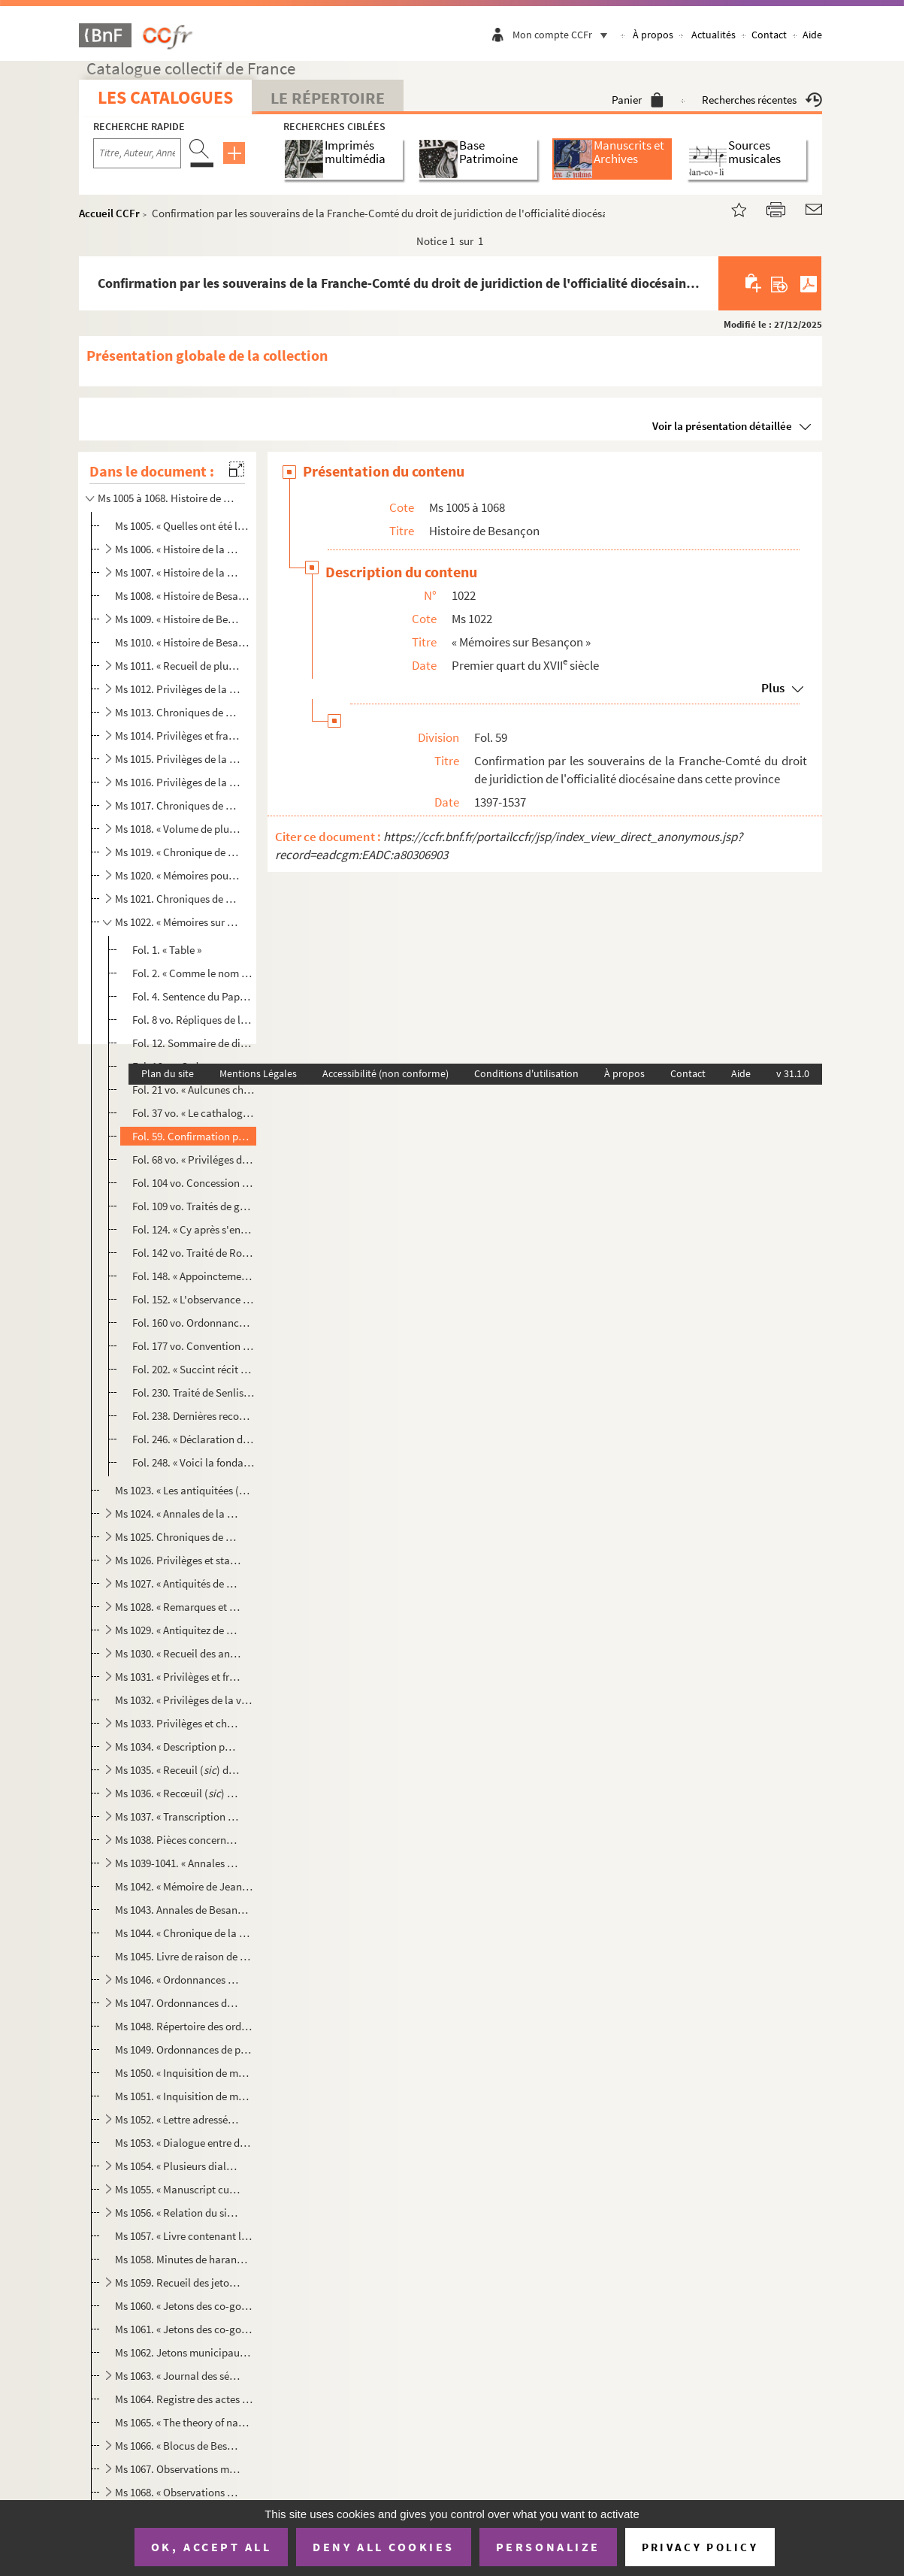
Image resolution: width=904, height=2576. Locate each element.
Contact (769, 34)
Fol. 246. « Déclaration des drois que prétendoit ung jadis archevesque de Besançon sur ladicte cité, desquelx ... (193, 1439)
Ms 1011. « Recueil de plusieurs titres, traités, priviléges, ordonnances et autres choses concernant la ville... (178, 665)
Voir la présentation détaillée (722, 426)
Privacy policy (700, 2547)
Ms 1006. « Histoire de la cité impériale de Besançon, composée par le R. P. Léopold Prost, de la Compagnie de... (178, 549)
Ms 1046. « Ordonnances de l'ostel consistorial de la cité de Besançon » (178, 1979)
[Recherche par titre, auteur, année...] (137, 153)
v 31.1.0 (792, 1073)
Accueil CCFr (109, 213)
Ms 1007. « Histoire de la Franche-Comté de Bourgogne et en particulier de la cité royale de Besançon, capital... (178, 572)
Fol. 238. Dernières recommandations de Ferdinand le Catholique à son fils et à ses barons (193, 1416)
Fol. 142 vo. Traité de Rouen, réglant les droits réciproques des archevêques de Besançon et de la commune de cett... (193, 1253)
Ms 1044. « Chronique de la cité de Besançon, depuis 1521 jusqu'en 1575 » (184, 1933)
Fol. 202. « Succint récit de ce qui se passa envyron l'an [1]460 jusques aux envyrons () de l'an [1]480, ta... (193, 1369)
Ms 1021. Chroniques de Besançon (178, 898)
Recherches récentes (762, 99)
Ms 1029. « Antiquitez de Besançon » (178, 1630)
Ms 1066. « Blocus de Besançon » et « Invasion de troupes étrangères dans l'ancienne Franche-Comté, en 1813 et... (178, 2445)
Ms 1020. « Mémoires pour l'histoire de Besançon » (178, 875)
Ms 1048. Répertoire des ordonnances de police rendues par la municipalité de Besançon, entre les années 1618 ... (184, 2026)
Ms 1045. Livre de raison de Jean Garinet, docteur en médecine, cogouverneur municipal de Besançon (184, 1956)
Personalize (548, 2546)
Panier (638, 99)
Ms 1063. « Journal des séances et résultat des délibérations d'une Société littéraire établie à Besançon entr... (178, 2376)
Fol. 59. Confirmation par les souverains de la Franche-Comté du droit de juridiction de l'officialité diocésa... (193, 1136)
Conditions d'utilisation (526, 1073)
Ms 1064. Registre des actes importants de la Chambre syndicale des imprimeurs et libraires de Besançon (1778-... (184, 2399)
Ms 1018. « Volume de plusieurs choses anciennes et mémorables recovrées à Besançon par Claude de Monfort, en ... (178, 829)
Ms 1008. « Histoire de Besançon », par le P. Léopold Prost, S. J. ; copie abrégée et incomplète (184, 596)
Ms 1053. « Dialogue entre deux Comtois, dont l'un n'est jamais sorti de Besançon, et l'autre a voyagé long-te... (184, 2143)
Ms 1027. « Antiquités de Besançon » (178, 1583)
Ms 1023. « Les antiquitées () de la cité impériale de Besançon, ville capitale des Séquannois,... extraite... (184, 1490)
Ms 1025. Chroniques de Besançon (178, 1537)
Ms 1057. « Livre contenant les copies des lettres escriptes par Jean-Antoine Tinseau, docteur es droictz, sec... (184, 2236)
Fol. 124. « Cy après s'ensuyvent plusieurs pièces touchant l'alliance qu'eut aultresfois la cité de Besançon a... (193, 1229)
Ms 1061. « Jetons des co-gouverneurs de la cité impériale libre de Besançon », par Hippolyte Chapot (184, 2329)
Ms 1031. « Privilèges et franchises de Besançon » (178, 1676)
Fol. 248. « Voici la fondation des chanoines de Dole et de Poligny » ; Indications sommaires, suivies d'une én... (193, 1462)
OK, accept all (211, 2546)
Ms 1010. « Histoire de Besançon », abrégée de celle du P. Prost (184, 642)
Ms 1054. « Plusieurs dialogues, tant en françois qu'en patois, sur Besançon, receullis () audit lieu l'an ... (178, 2166)
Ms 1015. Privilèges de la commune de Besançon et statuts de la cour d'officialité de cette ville (178, 759)
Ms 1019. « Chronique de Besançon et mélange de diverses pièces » (178, 852)
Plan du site (167, 1073)
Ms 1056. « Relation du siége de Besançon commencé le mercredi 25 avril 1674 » (178, 2212)
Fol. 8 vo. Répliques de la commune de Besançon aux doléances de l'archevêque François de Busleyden (193, 1020)
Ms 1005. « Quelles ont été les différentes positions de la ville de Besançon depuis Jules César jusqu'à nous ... (184, 526)
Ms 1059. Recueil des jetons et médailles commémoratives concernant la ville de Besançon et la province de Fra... (178, 2282)
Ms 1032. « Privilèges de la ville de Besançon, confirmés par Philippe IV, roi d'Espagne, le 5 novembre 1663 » (184, 1700)
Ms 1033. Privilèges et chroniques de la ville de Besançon (178, 1723)
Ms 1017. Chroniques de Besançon (178, 805)
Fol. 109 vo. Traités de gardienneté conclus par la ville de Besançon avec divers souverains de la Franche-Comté (193, 1206)
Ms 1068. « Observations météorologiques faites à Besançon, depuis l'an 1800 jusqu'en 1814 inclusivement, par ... (178, 2492)
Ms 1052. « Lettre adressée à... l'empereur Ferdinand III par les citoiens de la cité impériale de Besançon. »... (178, 2119)
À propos (653, 34)
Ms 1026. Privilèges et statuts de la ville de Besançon (178, 1560)
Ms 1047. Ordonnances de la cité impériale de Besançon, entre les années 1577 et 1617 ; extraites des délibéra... (178, 2003)
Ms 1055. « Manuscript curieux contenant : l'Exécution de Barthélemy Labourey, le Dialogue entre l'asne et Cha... (178, 2189)
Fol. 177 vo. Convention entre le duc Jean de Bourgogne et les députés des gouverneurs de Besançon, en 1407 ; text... (193, 1346)
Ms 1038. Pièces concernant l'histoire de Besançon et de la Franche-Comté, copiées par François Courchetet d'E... (178, 1840)
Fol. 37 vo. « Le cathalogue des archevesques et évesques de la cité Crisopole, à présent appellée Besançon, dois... (193, 1113)
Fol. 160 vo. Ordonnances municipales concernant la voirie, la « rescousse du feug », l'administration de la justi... (193, 1322)
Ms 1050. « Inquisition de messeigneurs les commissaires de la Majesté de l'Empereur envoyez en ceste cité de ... (184, 2073)
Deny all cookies (383, 2546)
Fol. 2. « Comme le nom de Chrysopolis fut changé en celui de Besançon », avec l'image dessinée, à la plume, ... (193, 973)
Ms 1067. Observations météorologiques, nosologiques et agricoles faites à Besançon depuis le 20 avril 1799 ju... (178, 2469)
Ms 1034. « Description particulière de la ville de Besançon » (178, 1746)
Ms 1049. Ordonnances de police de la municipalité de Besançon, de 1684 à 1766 (184, 2049)
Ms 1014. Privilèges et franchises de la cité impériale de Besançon (178, 735)
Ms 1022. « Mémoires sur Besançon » (178, 922)
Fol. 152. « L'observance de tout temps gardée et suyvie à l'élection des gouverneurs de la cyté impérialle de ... (193, 1299)
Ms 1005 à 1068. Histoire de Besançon (168, 498)
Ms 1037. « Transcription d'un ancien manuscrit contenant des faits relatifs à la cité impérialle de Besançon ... (178, 1816)
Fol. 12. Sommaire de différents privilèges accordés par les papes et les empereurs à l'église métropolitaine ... (193, 1043)
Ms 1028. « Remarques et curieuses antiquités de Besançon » (178, 1607)
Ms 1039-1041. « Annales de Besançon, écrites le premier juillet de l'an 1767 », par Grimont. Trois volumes (178, 1863)
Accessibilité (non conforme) (385, 1073)
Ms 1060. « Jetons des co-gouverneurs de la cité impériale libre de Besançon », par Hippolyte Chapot (184, 2306)
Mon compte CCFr (563, 34)
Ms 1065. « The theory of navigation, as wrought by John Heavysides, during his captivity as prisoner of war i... (184, 2422)
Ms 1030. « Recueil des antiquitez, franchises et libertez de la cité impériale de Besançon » (178, 1653)
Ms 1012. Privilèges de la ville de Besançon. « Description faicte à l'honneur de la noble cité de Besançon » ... (178, 689)
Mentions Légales (258, 1073)
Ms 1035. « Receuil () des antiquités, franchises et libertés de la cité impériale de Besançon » (178, 1770)
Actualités (713, 34)
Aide (812, 34)
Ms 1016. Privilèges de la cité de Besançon (178, 782)
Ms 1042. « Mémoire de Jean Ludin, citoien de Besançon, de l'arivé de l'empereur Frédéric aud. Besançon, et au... (184, 1886)
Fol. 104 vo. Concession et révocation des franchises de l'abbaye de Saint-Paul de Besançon (193, 1183)
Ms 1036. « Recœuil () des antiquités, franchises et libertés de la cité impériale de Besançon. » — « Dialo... (178, 1793)
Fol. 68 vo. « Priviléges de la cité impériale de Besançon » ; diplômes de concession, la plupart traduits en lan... (193, 1159)
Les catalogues (165, 97)
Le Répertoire (328, 97)
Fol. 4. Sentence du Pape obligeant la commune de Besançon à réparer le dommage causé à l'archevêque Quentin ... (193, 996)
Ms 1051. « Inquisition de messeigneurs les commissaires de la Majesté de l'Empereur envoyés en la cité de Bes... (184, 2096)
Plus (773, 688)
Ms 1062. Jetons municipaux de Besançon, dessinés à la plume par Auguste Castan (184, 2352)
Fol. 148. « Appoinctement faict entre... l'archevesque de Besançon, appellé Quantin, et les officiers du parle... (193, 1276)
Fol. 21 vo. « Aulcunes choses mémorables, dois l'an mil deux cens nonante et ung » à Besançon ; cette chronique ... (193, 1089)
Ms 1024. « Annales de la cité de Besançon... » (178, 1513)
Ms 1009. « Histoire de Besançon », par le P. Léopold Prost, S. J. (178, 619)
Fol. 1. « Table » (166, 950)
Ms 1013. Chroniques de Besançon (178, 712)
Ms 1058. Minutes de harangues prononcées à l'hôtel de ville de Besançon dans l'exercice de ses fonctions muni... (184, 2259)
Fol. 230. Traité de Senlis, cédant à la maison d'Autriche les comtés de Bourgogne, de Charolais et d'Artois (193, 1392)
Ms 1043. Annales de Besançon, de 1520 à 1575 (184, 1909)
